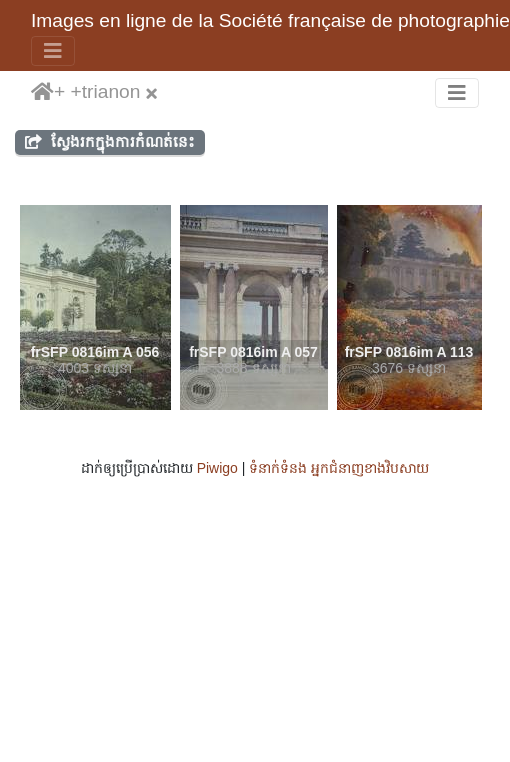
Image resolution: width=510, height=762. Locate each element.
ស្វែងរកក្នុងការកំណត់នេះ (110, 141)
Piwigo (217, 468)
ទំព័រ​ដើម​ (42, 93)
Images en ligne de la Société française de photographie (270, 20)
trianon (111, 91)
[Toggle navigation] (53, 51)
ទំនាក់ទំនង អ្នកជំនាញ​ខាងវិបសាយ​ (339, 468)
